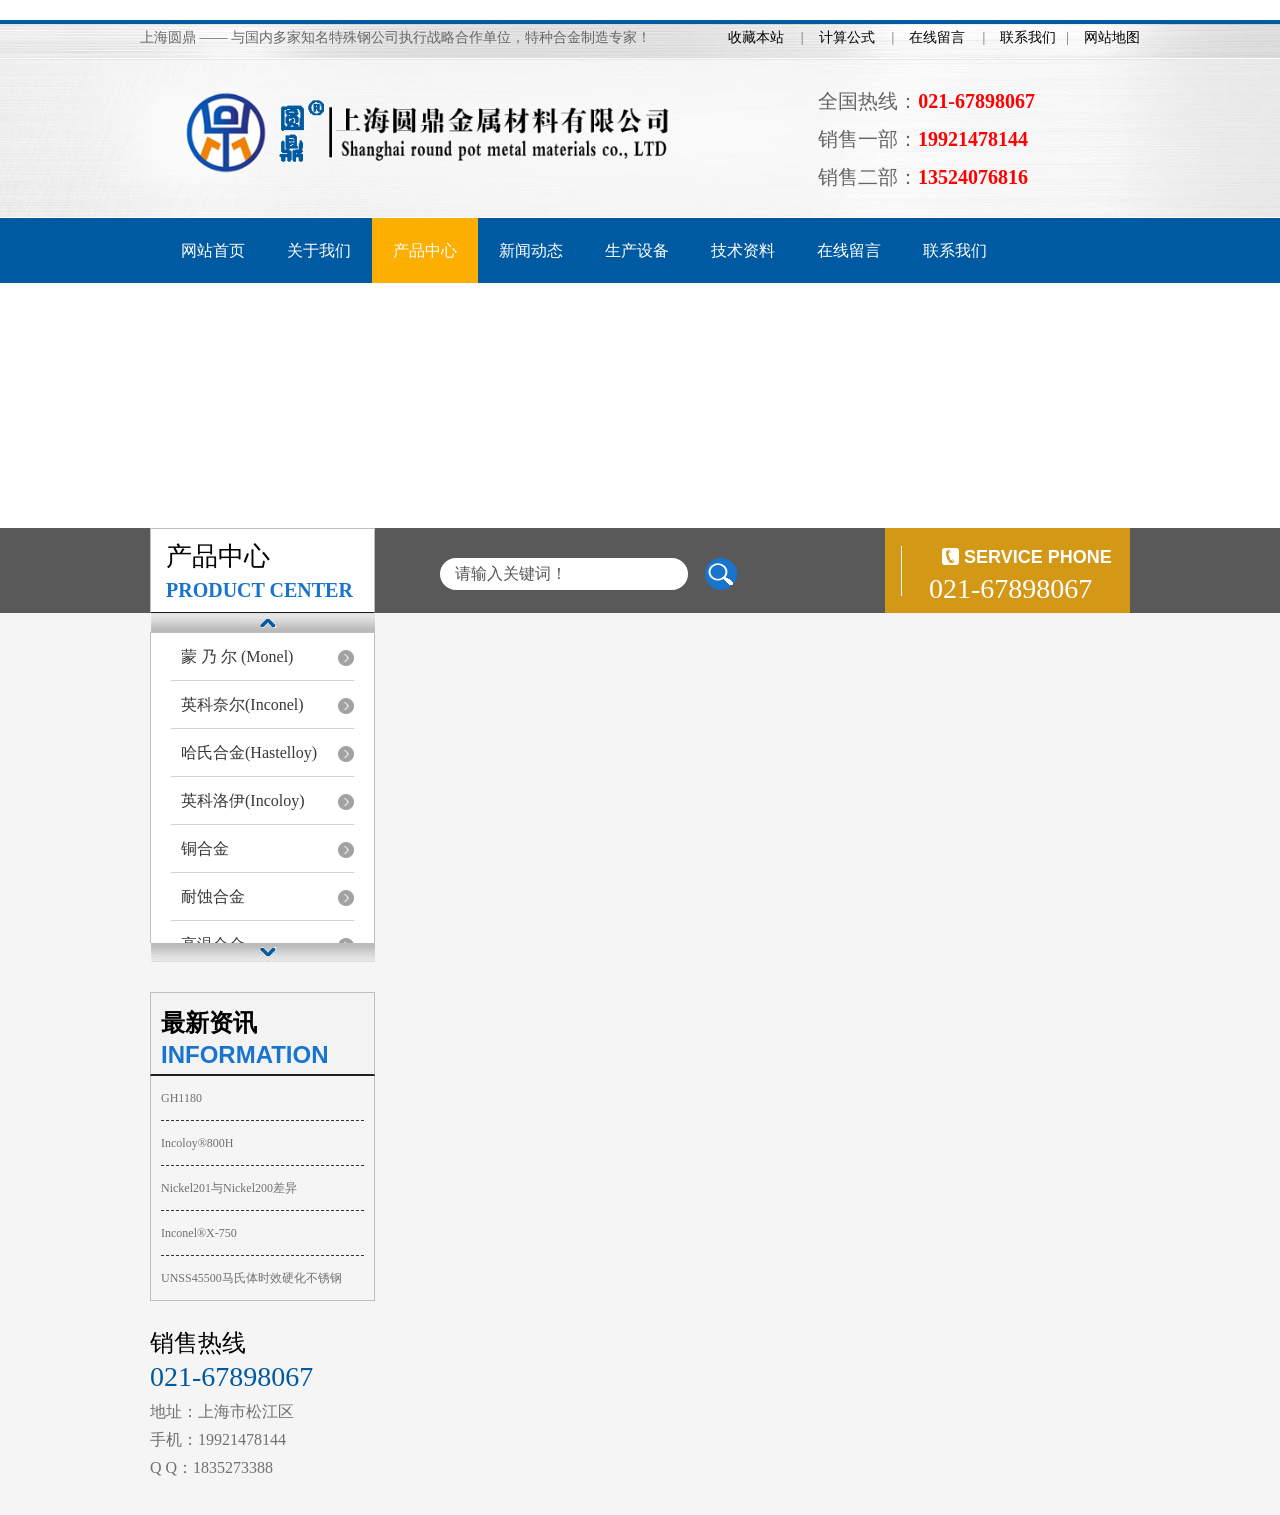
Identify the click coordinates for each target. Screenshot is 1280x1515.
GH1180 (181, 1098)
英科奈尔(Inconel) (242, 704)
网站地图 (1112, 37)
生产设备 (637, 250)
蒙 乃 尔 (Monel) (237, 656)
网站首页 (213, 250)
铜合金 (205, 848)
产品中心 (425, 250)
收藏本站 (756, 37)
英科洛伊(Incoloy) (243, 800)
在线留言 (937, 37)
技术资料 (743, 250)
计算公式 (847, 37)
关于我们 (319, 250)
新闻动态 (531, 250)
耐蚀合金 (213, 896)
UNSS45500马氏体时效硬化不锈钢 (251, 1278)
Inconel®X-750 (199, 1233)
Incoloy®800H (197, 1143)
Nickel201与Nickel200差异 (229, 1188)
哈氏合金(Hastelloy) (249, 752)
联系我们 (1028, 37)
